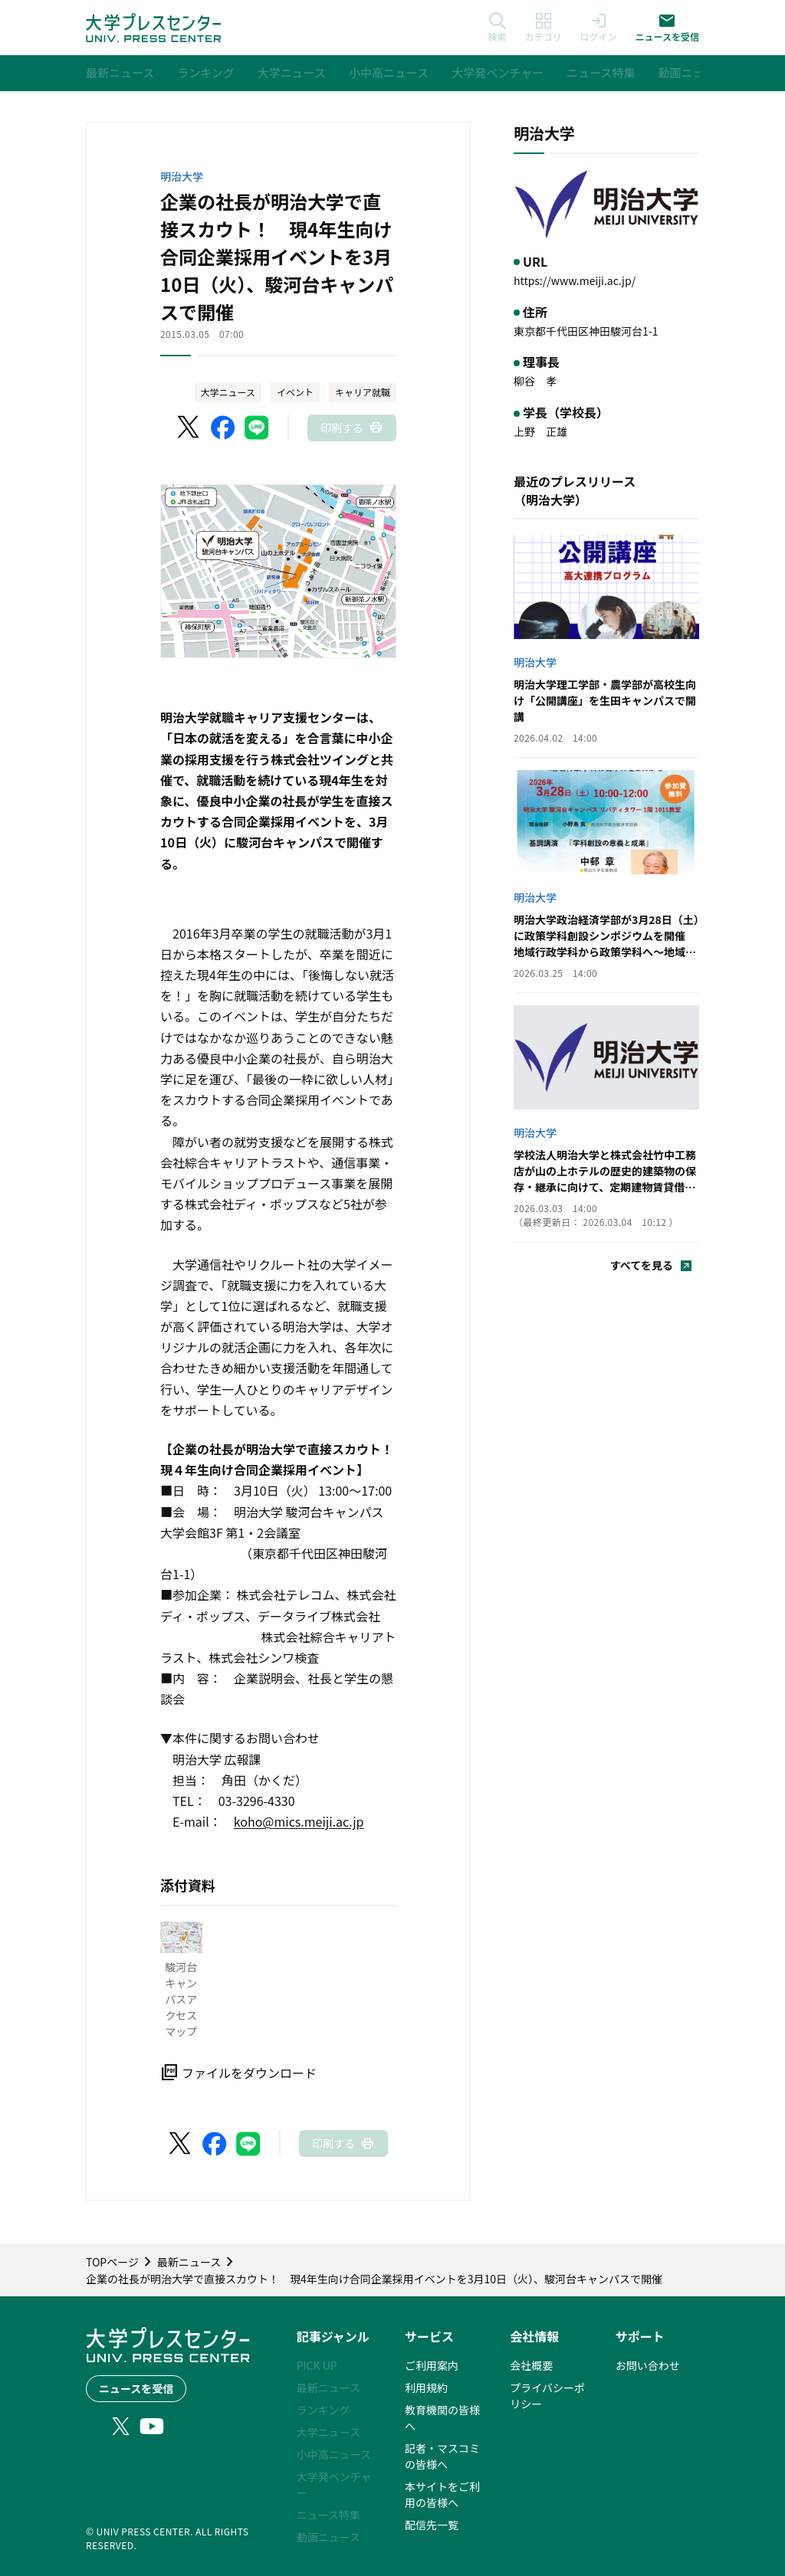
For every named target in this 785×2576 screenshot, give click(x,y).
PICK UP (317, 2365)
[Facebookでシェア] (223, 427)
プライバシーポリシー (547, 2395)
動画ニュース (328, 2537)
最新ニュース (328, 2387)
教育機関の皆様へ (442, 2417)
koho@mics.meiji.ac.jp (299, 1821)
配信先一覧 (431, 2524)
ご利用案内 (431, 2365)
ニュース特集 (328, 2514)
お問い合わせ (648, 2365)
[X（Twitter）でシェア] (189, 427)
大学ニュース (228, 391)
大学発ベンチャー (334, 2484)
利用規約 (426, 2387)
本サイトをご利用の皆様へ (442, 2494)
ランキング (323, 2409)
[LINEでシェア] (257, 427)
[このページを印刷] (351, 428)
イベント (295, 391)
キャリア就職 (362, 391)
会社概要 (531, 2365)
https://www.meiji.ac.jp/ (575, 280)
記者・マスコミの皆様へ (442, 2456)
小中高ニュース (334, 2454)
